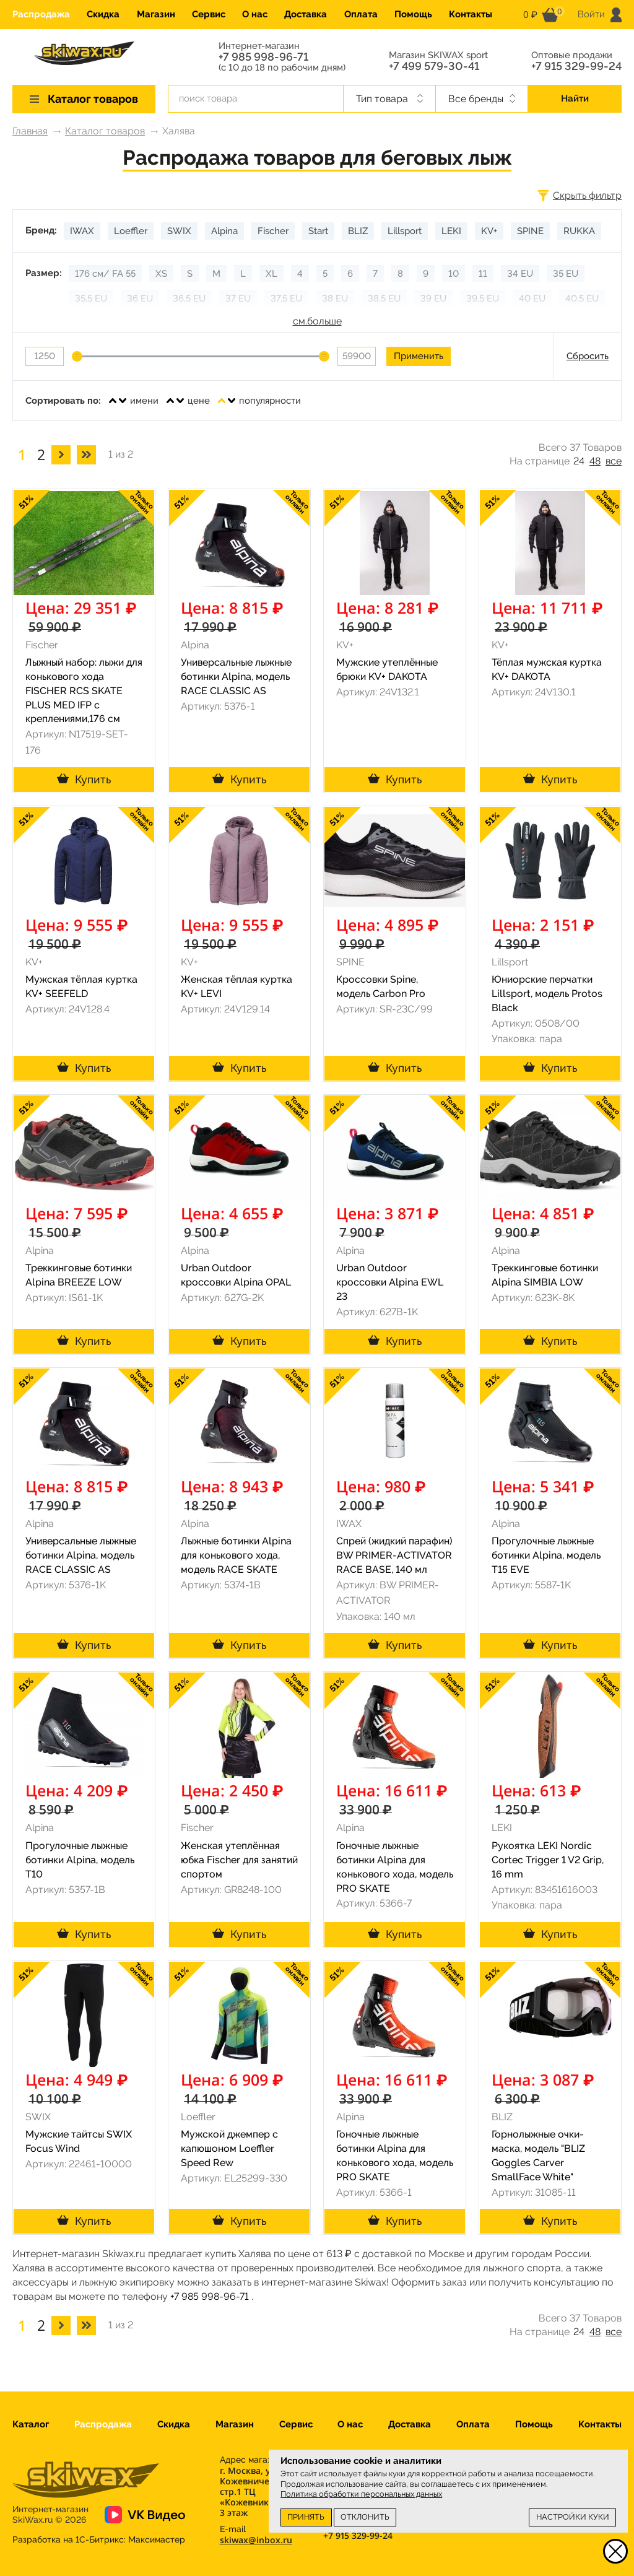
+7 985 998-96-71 (263, 57)
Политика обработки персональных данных (361, 2494)
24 (578, 461)
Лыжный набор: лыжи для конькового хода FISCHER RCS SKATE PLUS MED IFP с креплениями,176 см (83, 690)
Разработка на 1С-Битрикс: (98, 2539)
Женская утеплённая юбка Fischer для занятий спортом (239, 1860)
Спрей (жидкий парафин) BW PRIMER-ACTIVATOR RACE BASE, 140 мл (394, 1555)
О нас (254, 14)
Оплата (361, 14)
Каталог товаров (105, 131)
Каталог (30, 2424)
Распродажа (41, 14)
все (614, 461)
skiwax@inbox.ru (256, 2540)
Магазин (156, 14)
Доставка (305, 14)
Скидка (103, 14)
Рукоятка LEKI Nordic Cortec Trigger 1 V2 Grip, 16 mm (548, 1860)
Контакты (470, 14)
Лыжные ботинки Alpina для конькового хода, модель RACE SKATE (236, 1555)
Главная (30, 131)
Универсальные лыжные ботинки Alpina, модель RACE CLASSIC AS (236, 676)
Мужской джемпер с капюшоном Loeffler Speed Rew (229, 2148)
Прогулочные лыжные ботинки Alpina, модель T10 (79, 1860)
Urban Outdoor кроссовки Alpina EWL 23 (389, 1282)
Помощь (413, 14)
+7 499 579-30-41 (434, 66)
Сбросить (588, 356)
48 (595, 461)
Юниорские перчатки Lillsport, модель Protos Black (547, 993)
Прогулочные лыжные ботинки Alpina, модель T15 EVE (546, 1555)
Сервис (208, 14)
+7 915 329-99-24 (576, 66)
